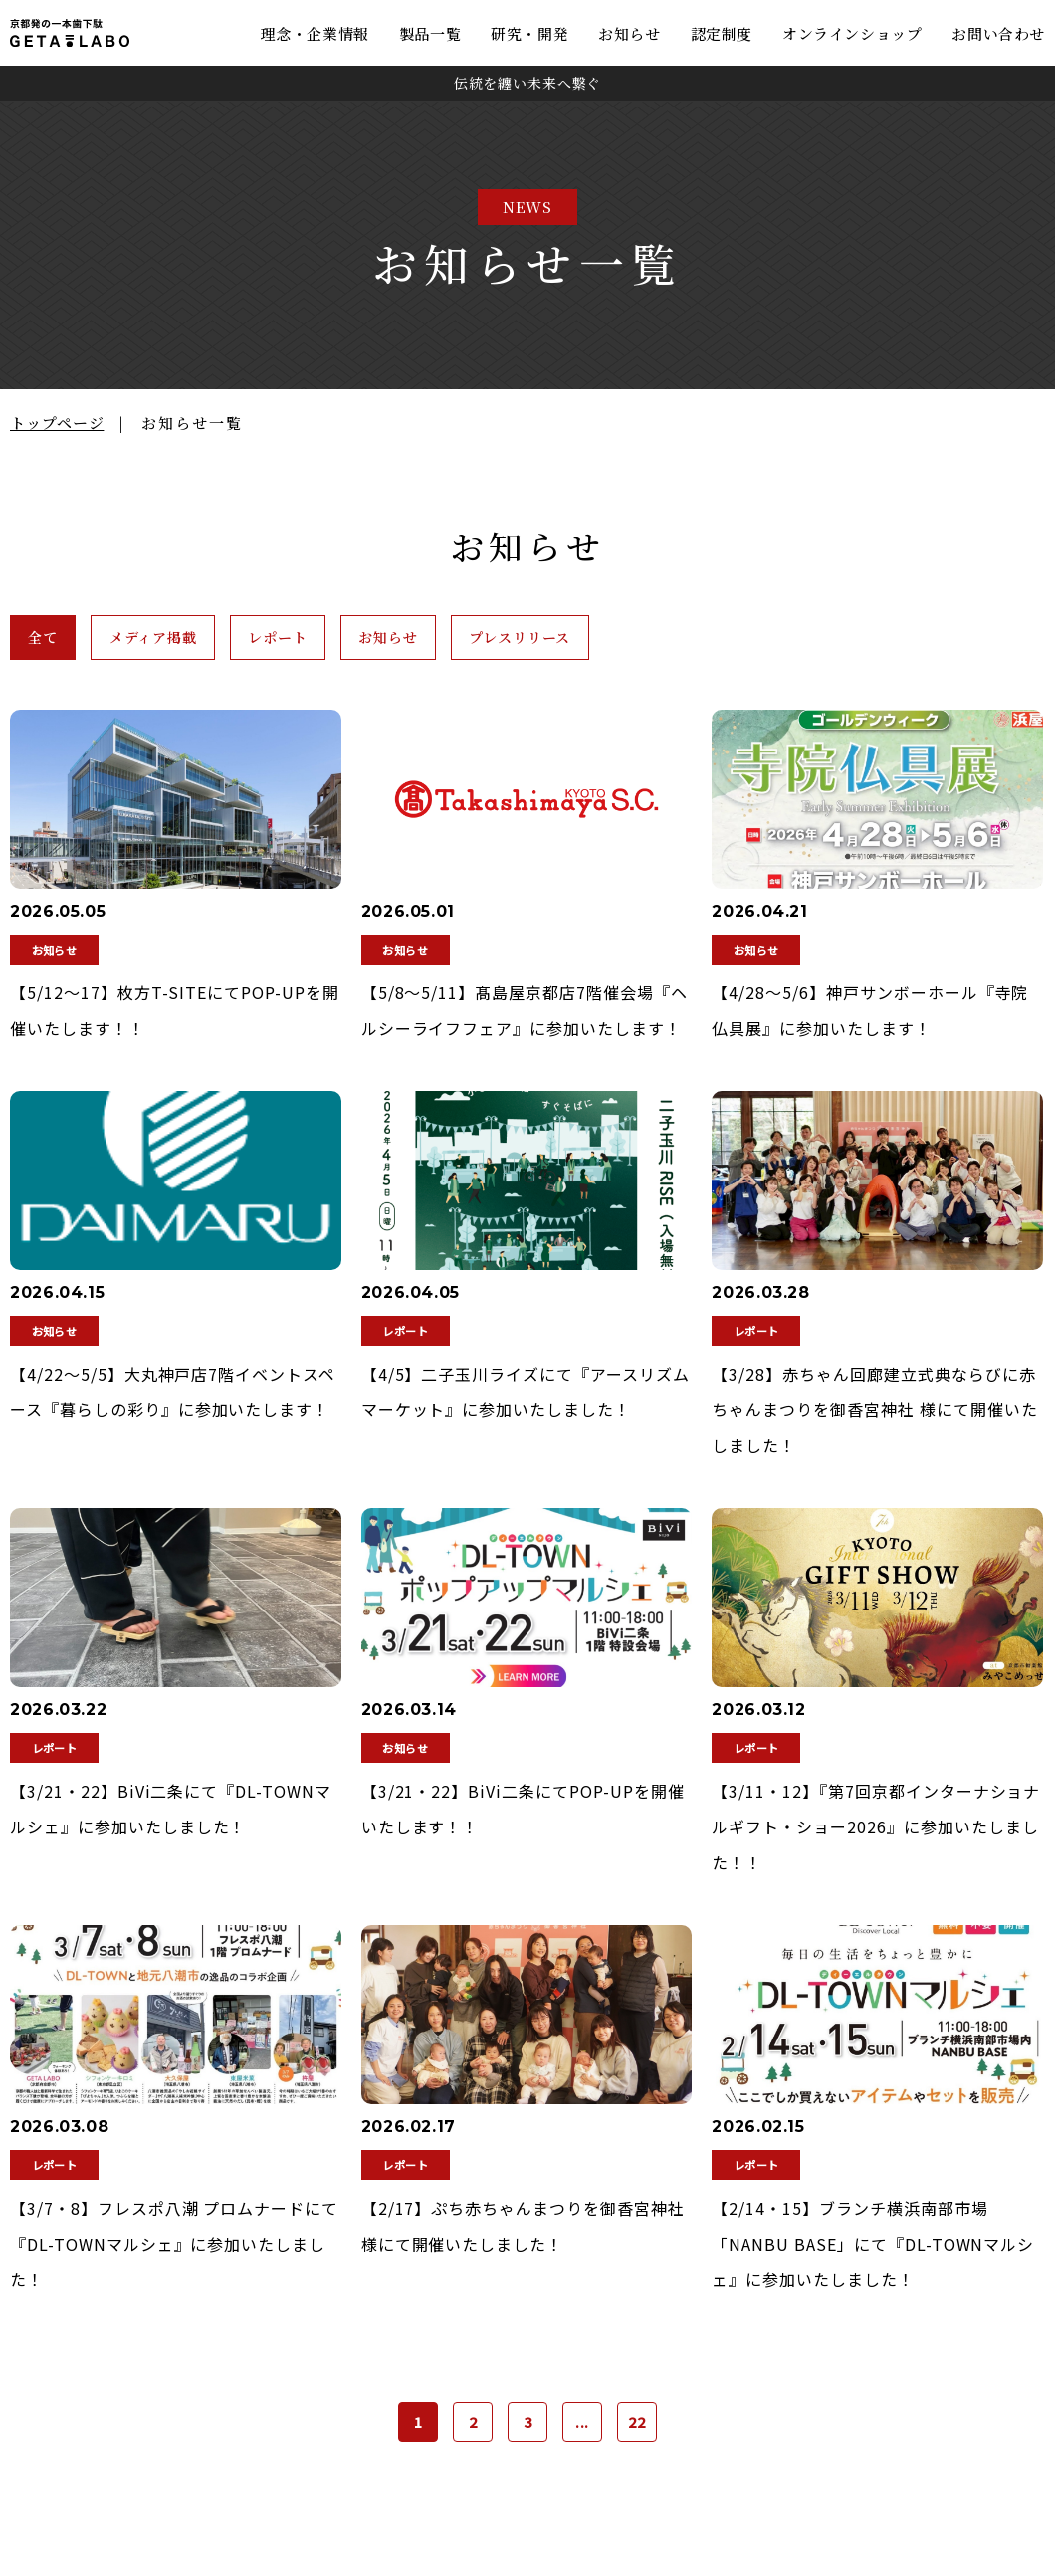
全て (60, 639)
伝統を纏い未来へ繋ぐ (527, 83)
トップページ (57, 422)
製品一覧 (430, 33)
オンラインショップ (852, 33)
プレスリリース (692, 639)
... (582, 2427)
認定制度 (721, 33)
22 (637, 2427)
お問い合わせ (998, 33)
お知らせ (629, 33)
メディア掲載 (207, 639)
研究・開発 (529, 33)
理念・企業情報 (315, 33)
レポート (372, 639)
